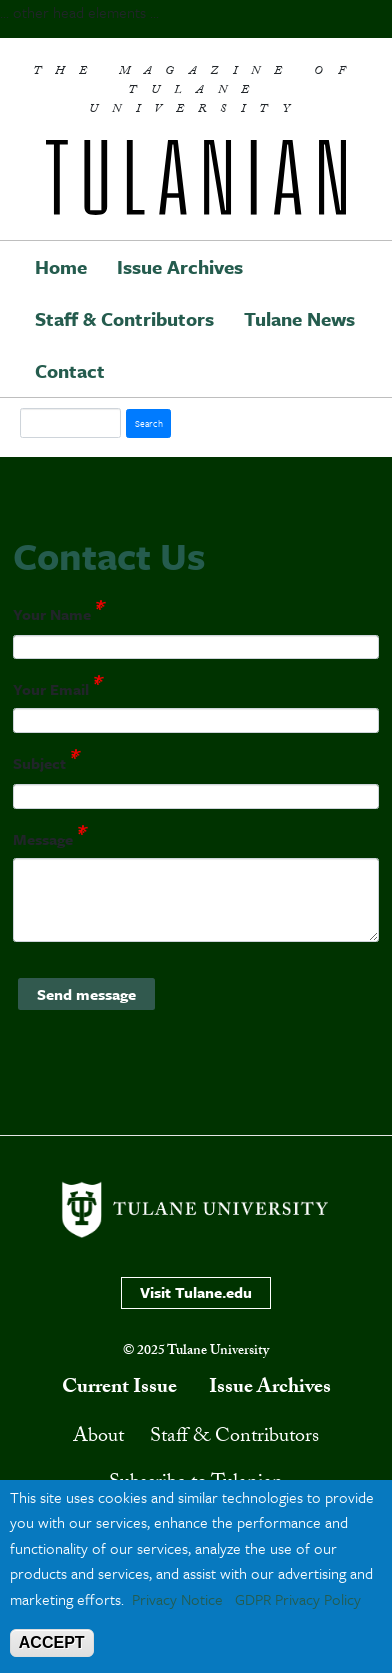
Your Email (51, 690)
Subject (39, 763)
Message (43, 839)
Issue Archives (180, 266)
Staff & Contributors (124, 318)
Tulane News (299, 318)
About (98, 1438)
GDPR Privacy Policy (298, 1599)
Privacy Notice (177, 1599)
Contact (70, 370)
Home (61, 266)
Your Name (52, 614)
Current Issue (119, 1389)
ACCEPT (52, 1642)
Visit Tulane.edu (196, 1292)
